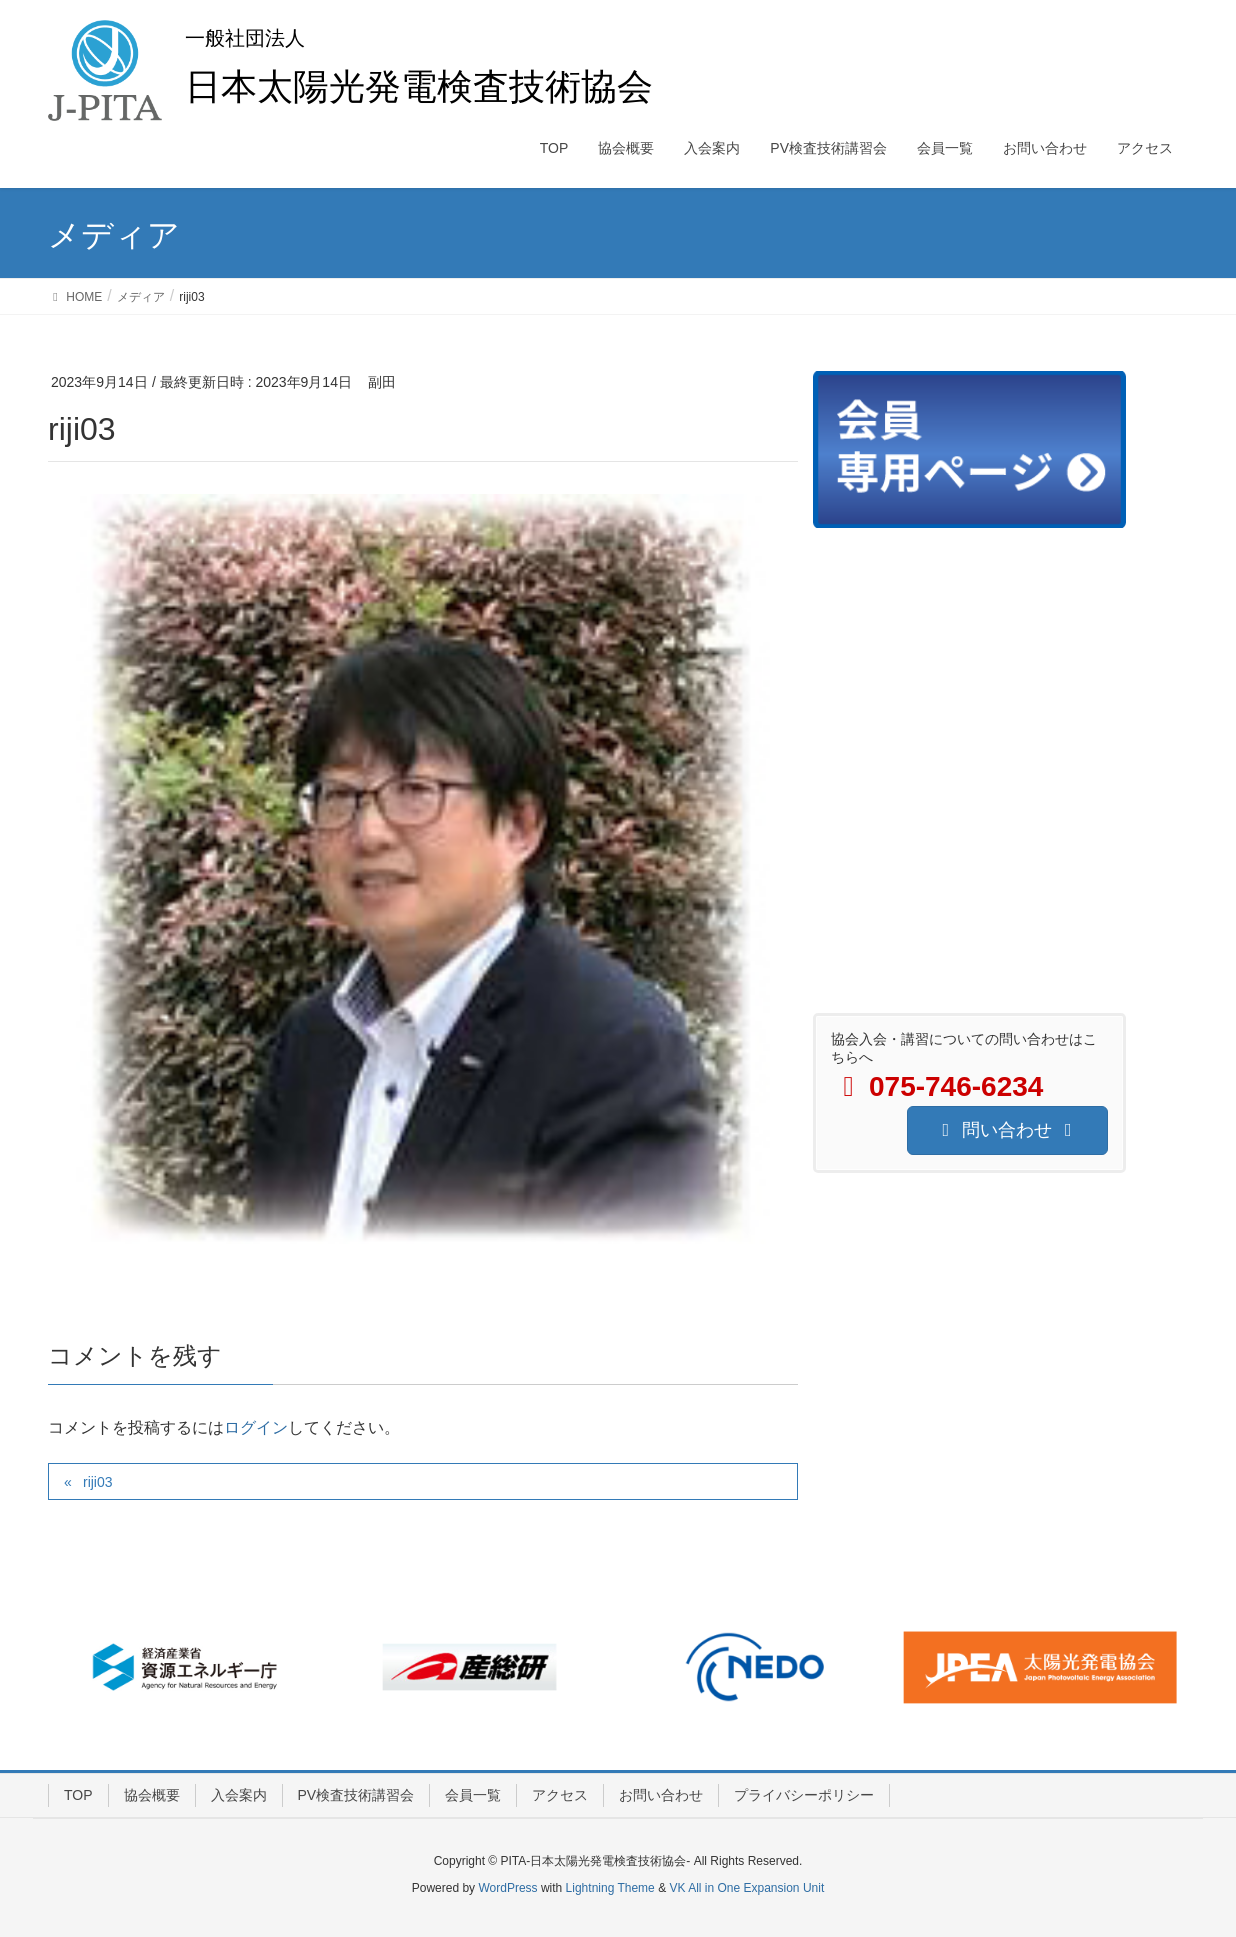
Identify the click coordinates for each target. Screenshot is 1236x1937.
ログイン (256, 1427)
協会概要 (152, 1795)
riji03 (98, 1482)
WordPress (507, 1888)
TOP (78, 1795)
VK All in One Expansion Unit (746, 1888)
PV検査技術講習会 (356, 1795)
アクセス (560, 1795)
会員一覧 (473, 1795)
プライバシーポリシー (804, 1795)
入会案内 (239, 1795)
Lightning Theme (610, 1888)
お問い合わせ (661, 1795)
